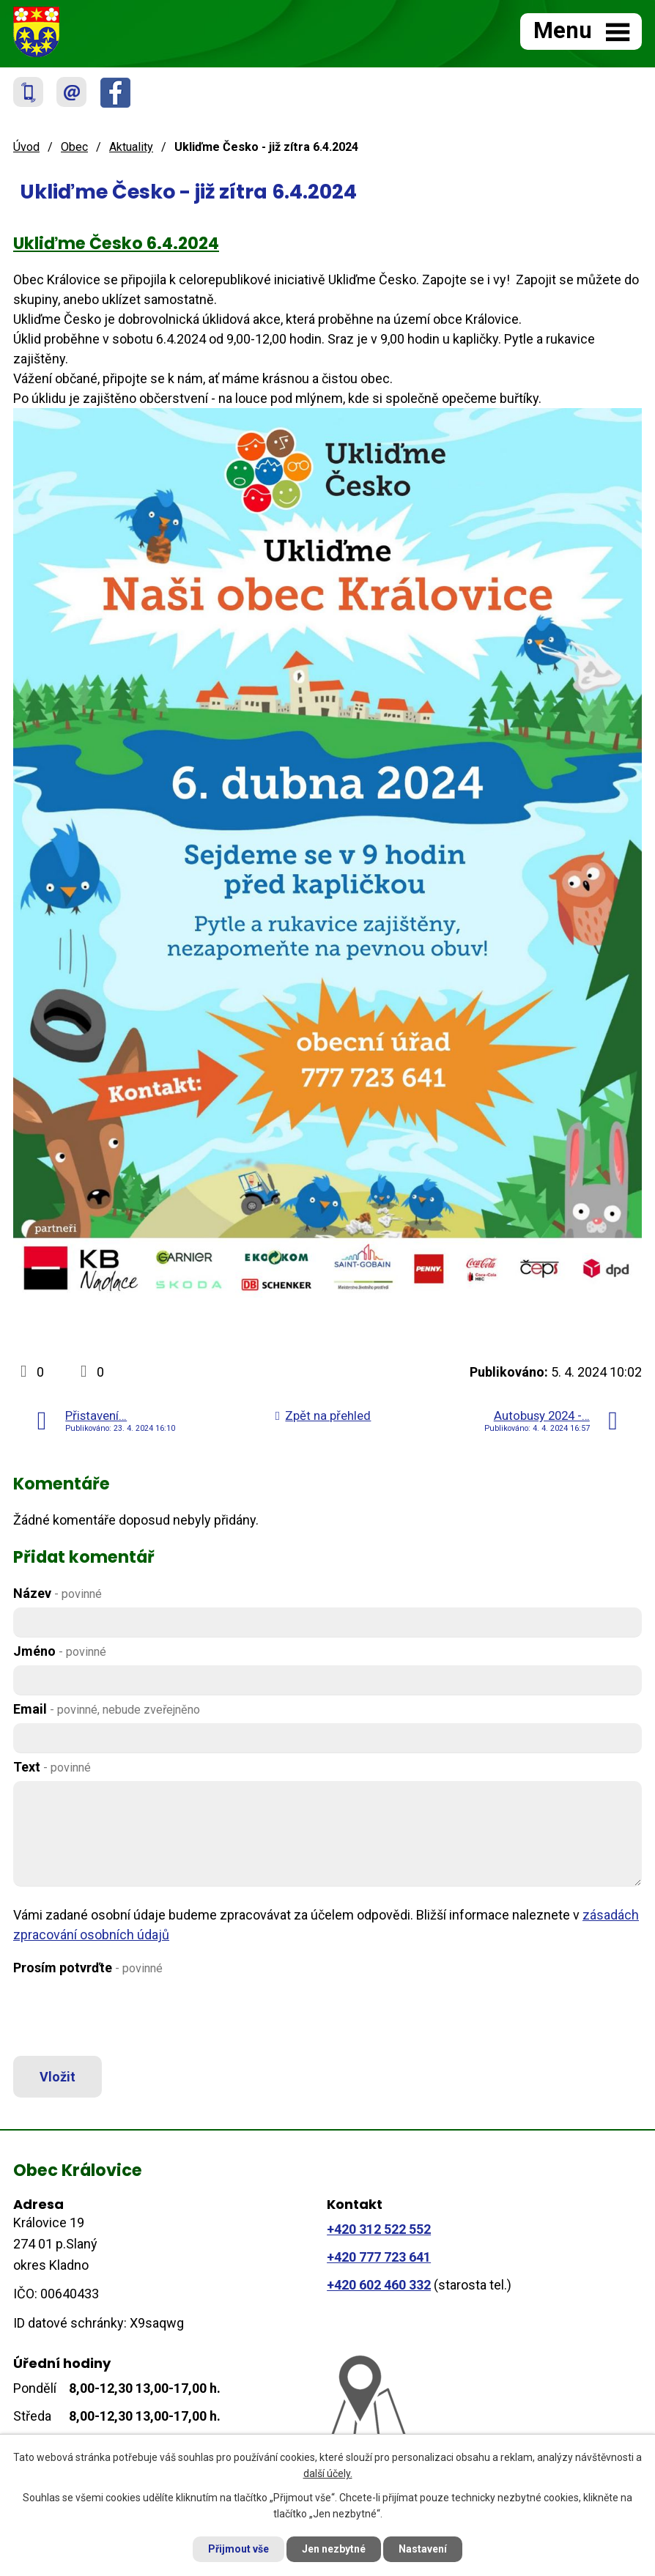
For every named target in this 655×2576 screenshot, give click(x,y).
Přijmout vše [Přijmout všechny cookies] (238, 2549)
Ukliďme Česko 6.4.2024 (116, 243)
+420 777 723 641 (379, 2257)
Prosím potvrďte (88, 1967)
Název (57, 1593)
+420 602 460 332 (379, 2284)
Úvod (26, 147)
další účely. (327, 2474)
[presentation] (121, 2017)
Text (52, 1766)
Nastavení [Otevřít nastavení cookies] (423, 2549)
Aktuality (131, 147)
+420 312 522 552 (379, 2229)
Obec (74, 147)
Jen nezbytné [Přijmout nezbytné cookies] (334, 2549)
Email (106, 1709)
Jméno (59, 1651)
